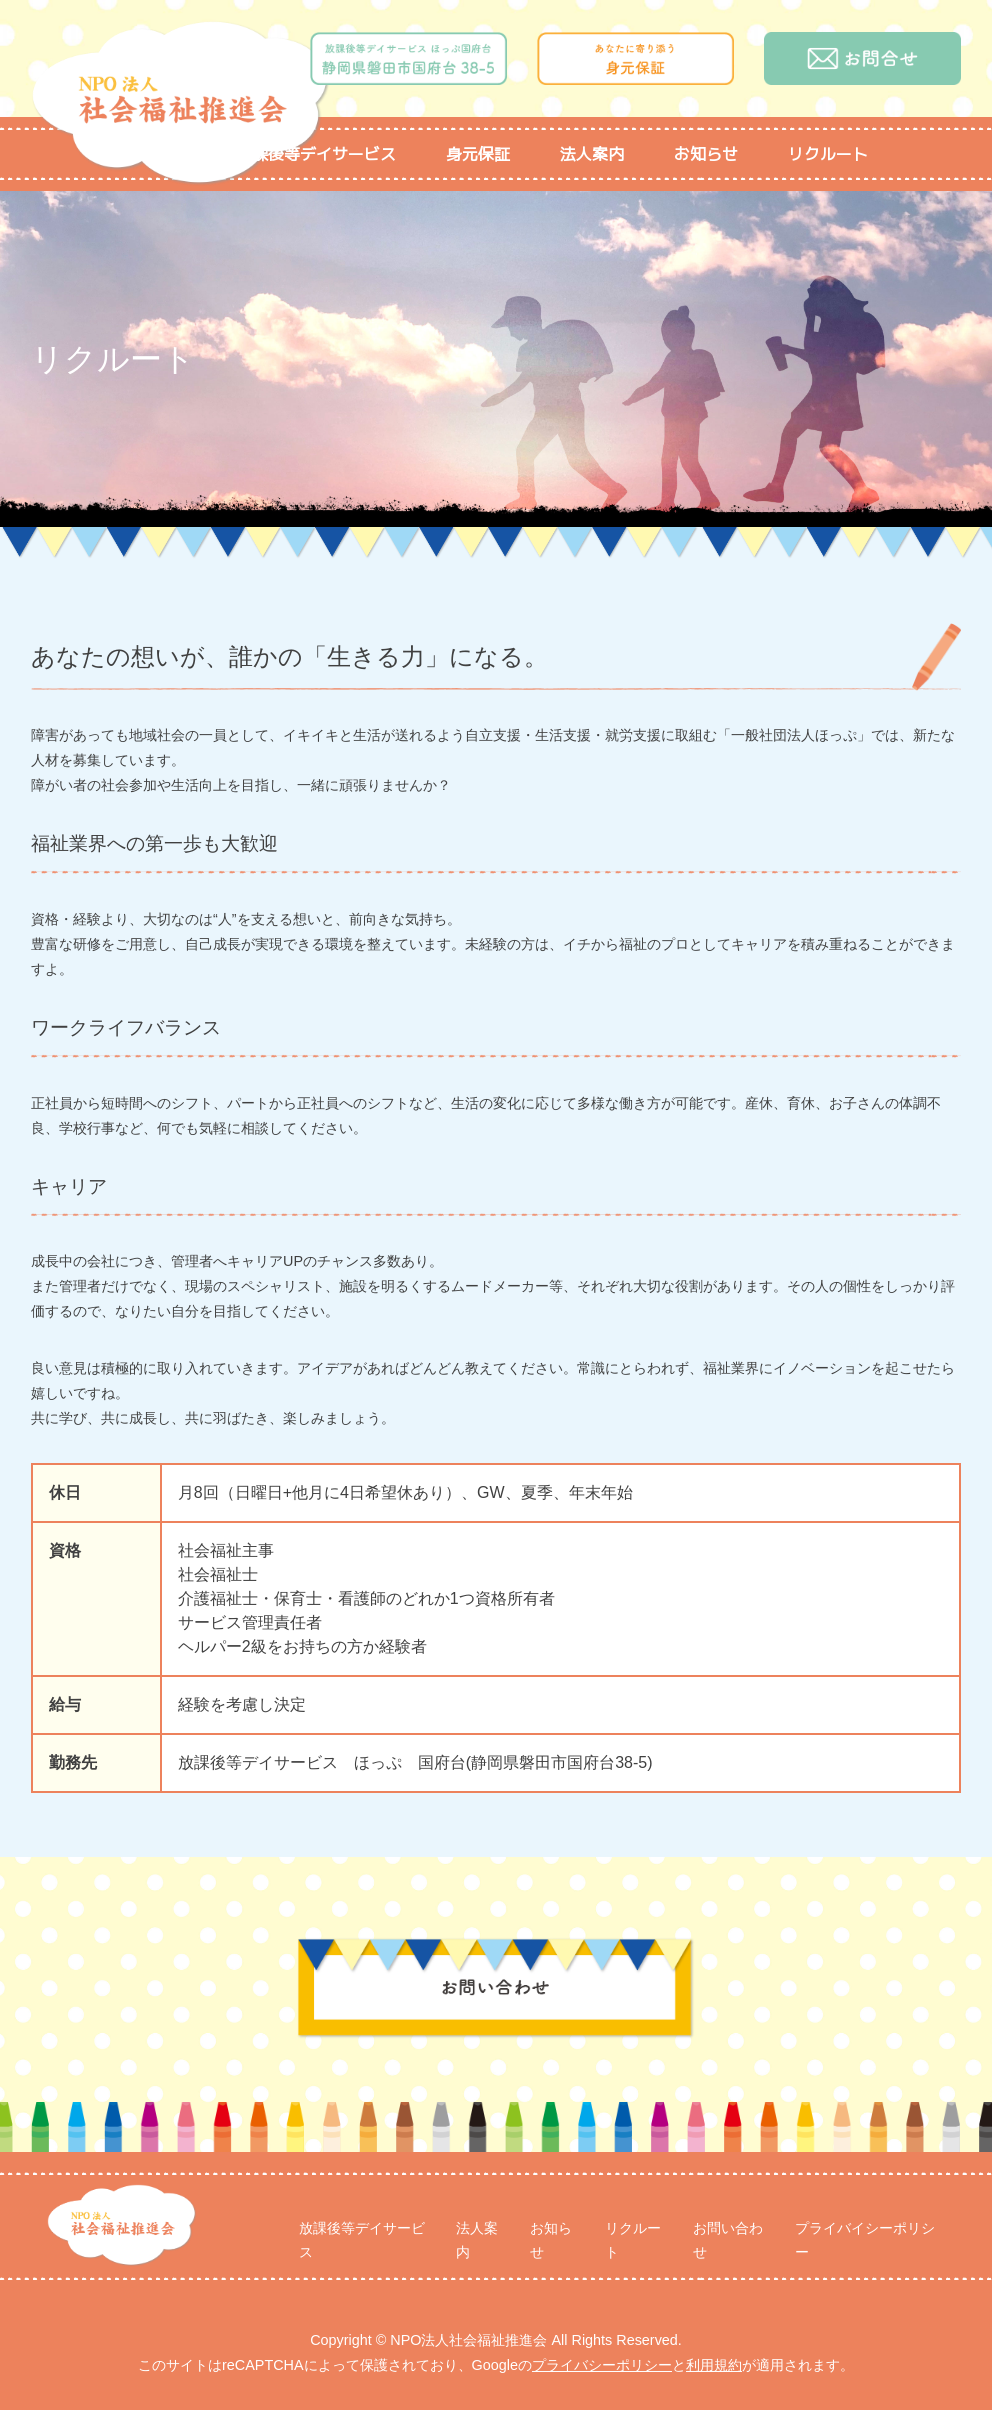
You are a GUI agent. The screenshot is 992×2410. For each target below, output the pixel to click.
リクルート (828, 154)
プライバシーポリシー (602, 2365)
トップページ (138, 154)
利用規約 (714, 2365)
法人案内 (592, 154)
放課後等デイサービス (316, 154)
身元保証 (478, 154)
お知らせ (706, 154)
